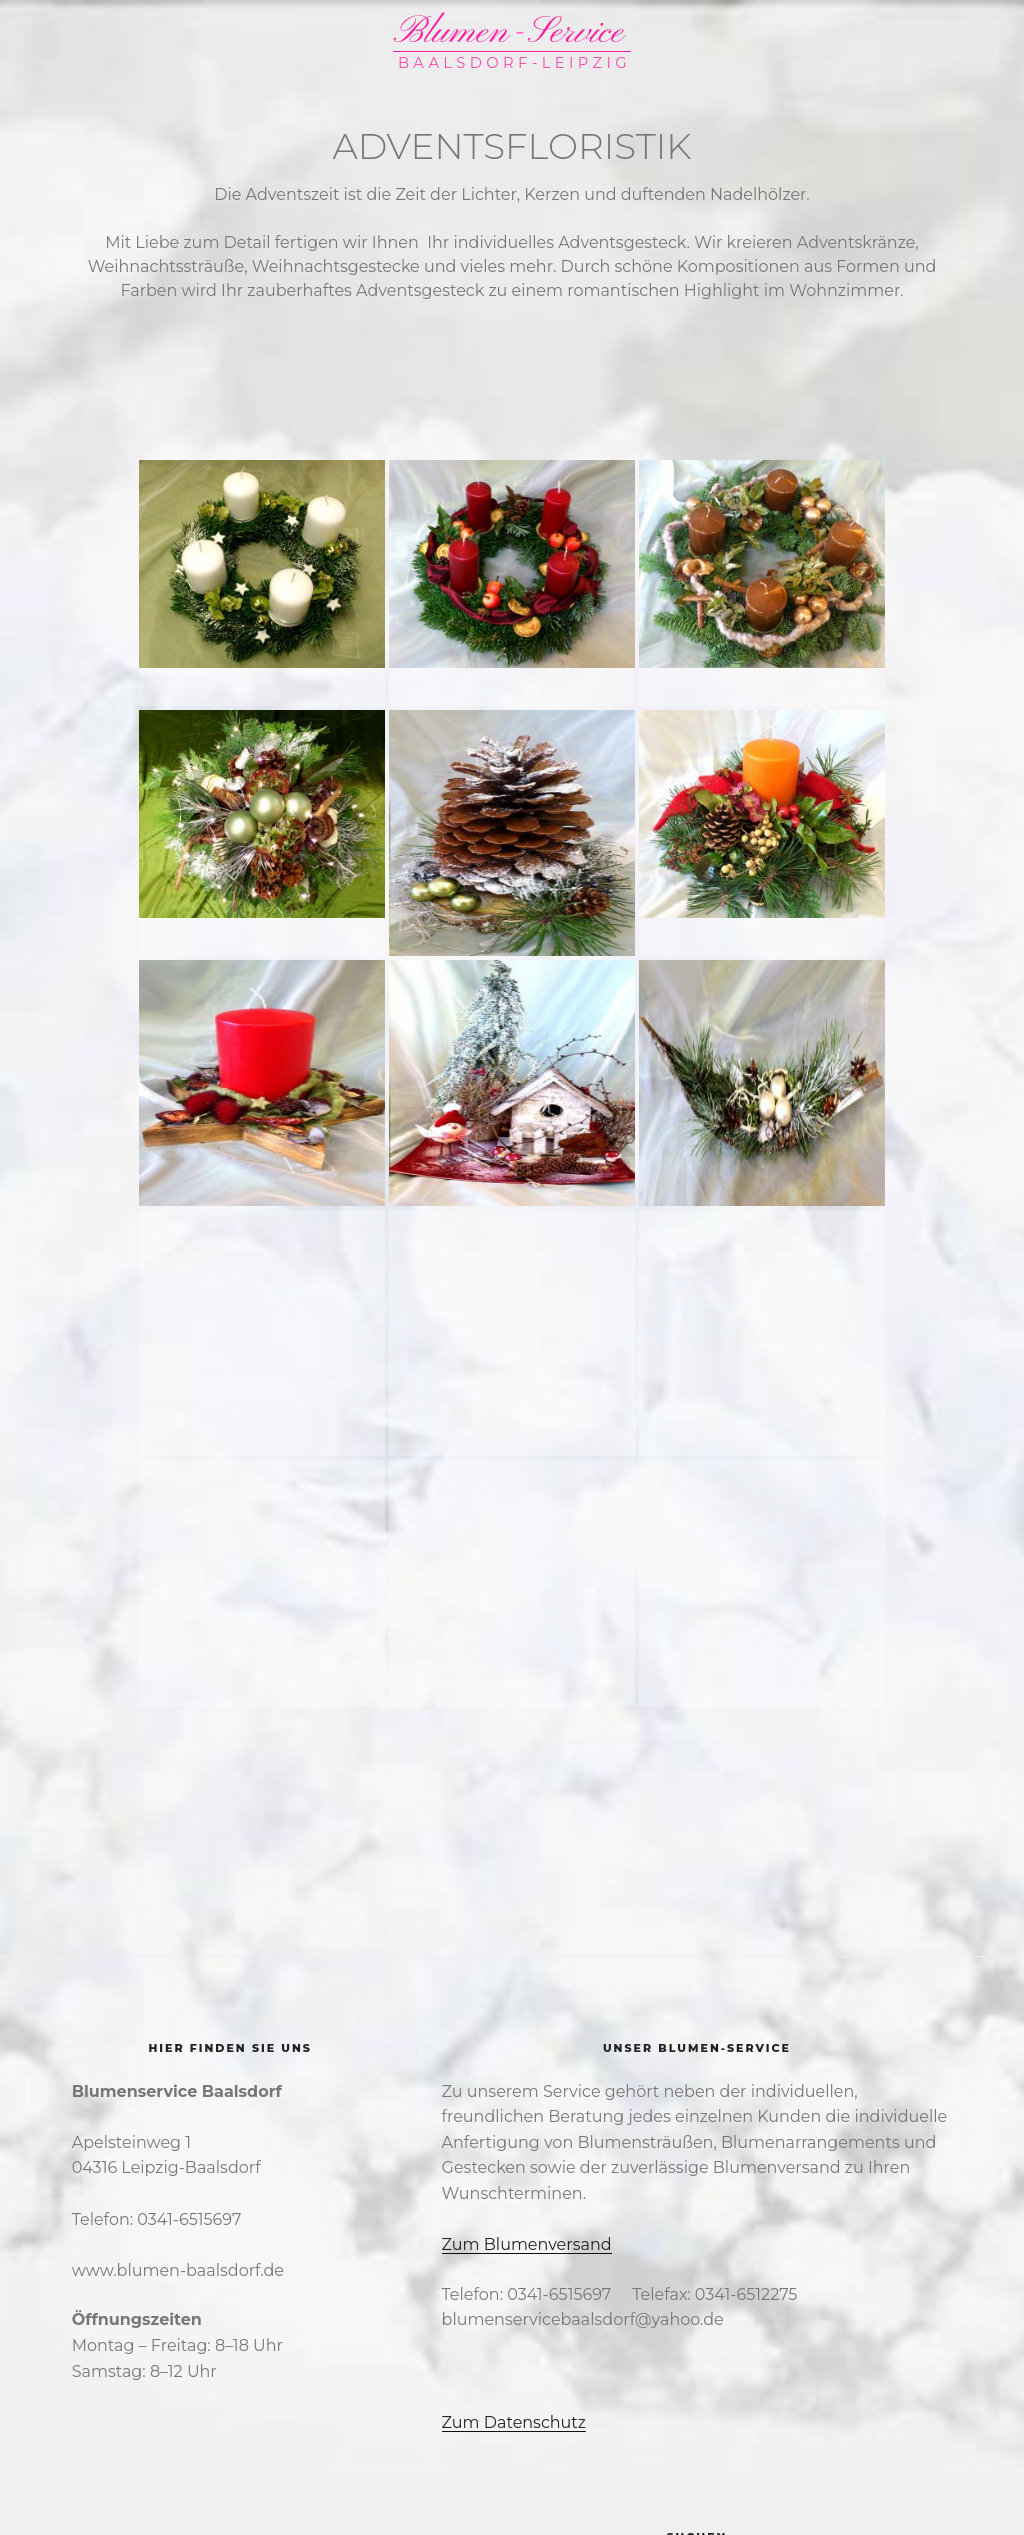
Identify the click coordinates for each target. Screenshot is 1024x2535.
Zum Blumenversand (527, 2244)
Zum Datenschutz (514, 2422)
